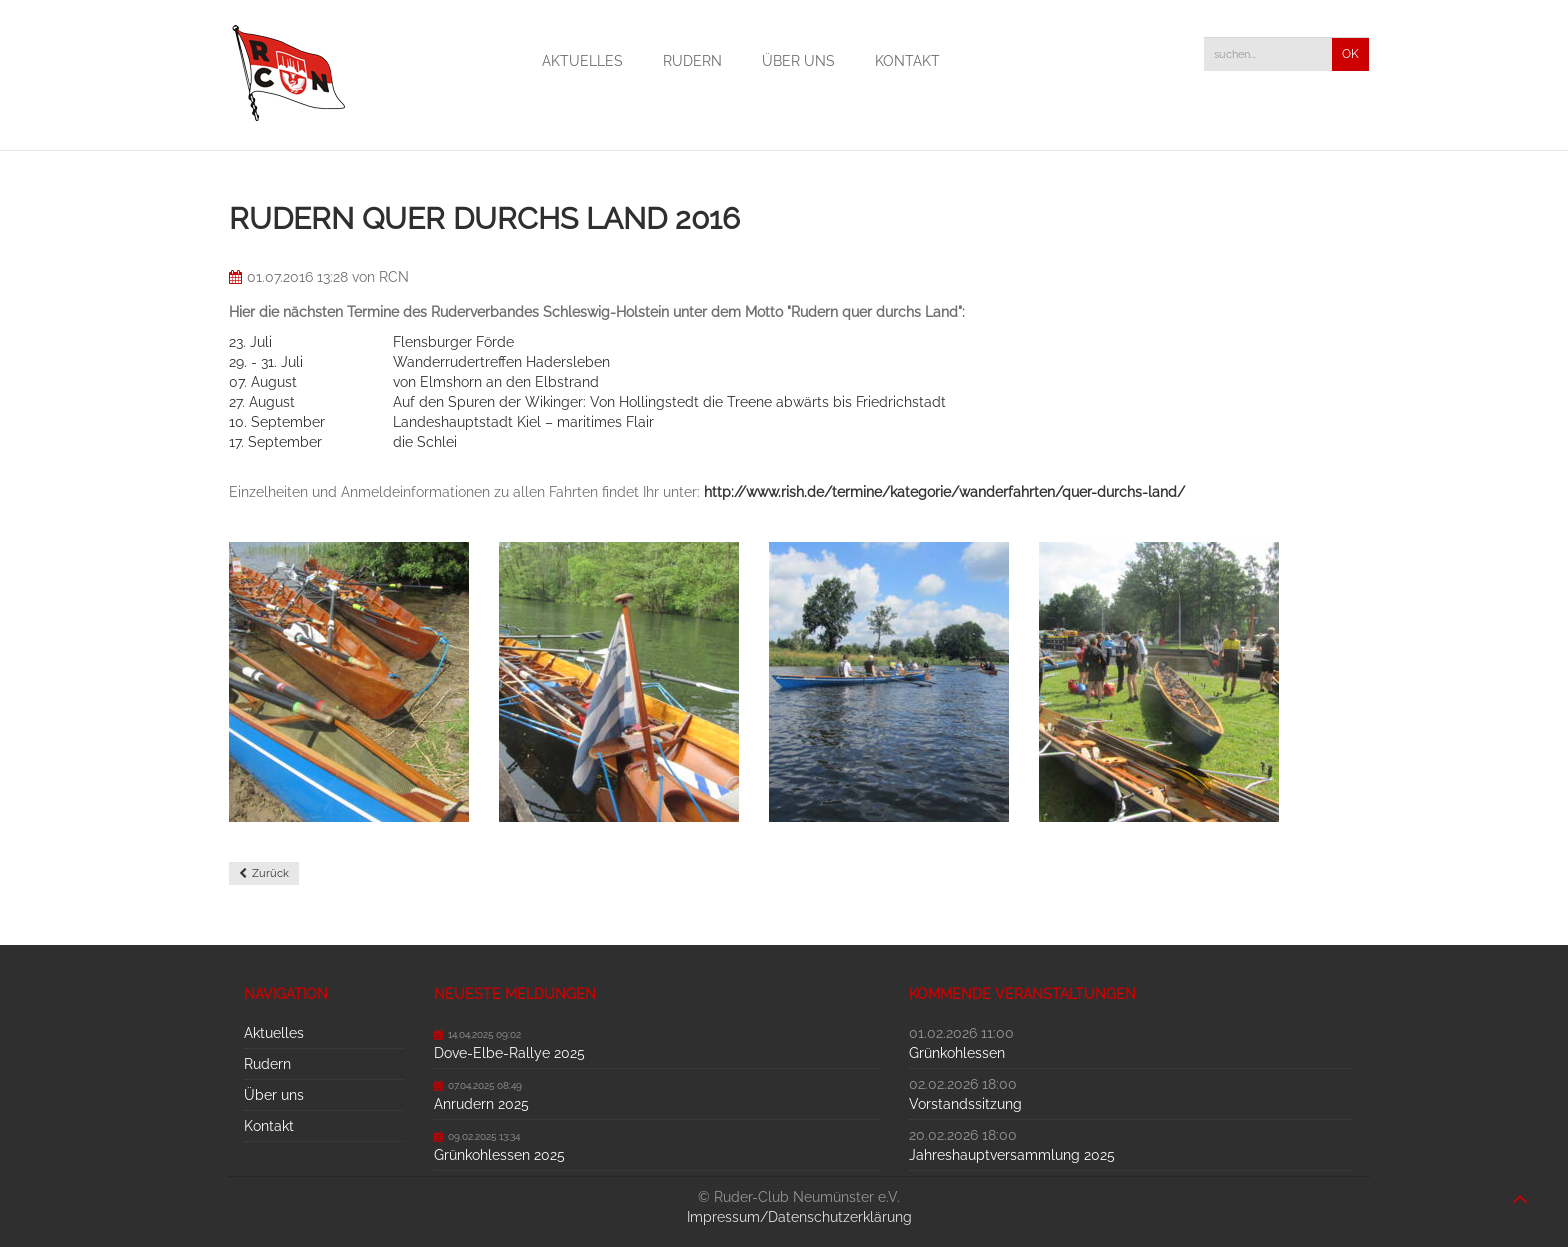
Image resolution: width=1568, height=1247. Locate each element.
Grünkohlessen (957, 1053)
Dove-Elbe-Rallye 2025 (509, 1053)
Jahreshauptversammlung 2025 (1012, 1155)
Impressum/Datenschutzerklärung (799, 1217)
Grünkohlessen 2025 (499, 1155)
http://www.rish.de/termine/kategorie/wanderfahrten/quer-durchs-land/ (944, 492)
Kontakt (907, 61)
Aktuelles (582, 61)
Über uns (798, 61)
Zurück (270, 873)
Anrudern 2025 (481, 1104)
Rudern (692, 61)
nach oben (1520, 1189)
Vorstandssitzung (965, 1104)
